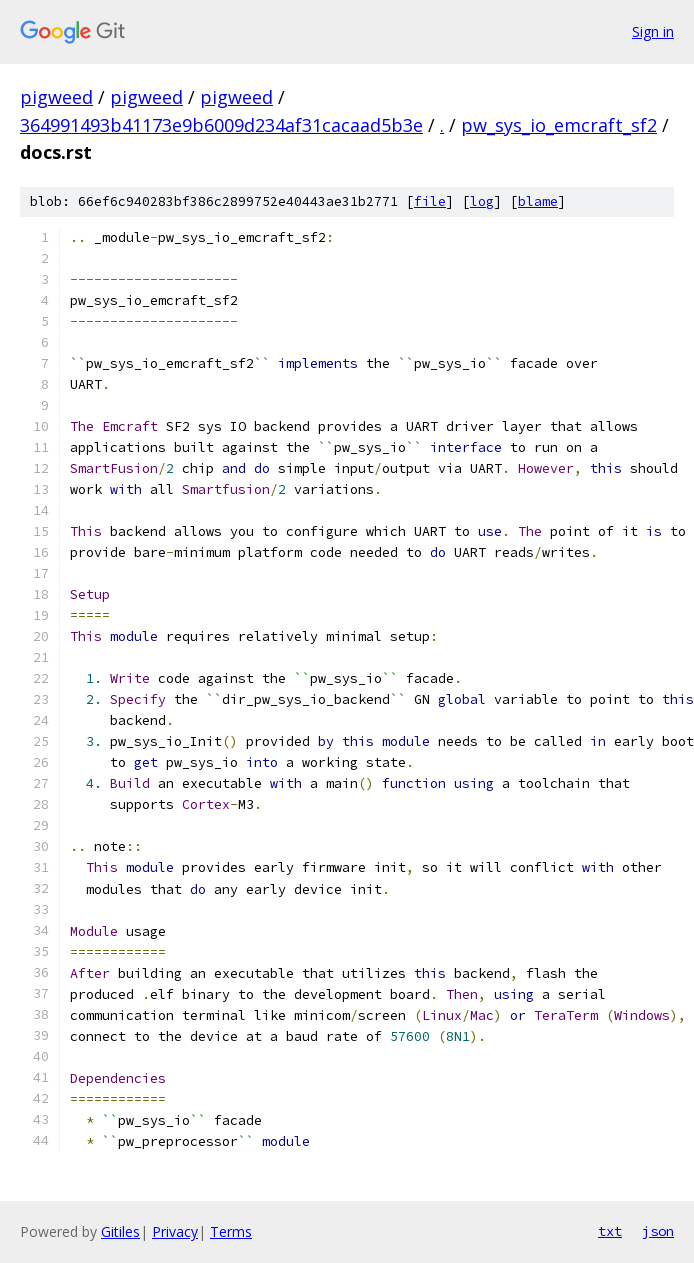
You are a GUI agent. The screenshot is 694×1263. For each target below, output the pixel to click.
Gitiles (120, 1231)
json (658, 1231)
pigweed (56, 97)
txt (610, 1231)
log (482, 201)
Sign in (653, 31)
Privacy (175, 1231)
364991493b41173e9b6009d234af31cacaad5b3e (221, 125)
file (430, 201)
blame (538, 201)
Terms (231, 1231)
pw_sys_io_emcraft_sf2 (559, 125)
